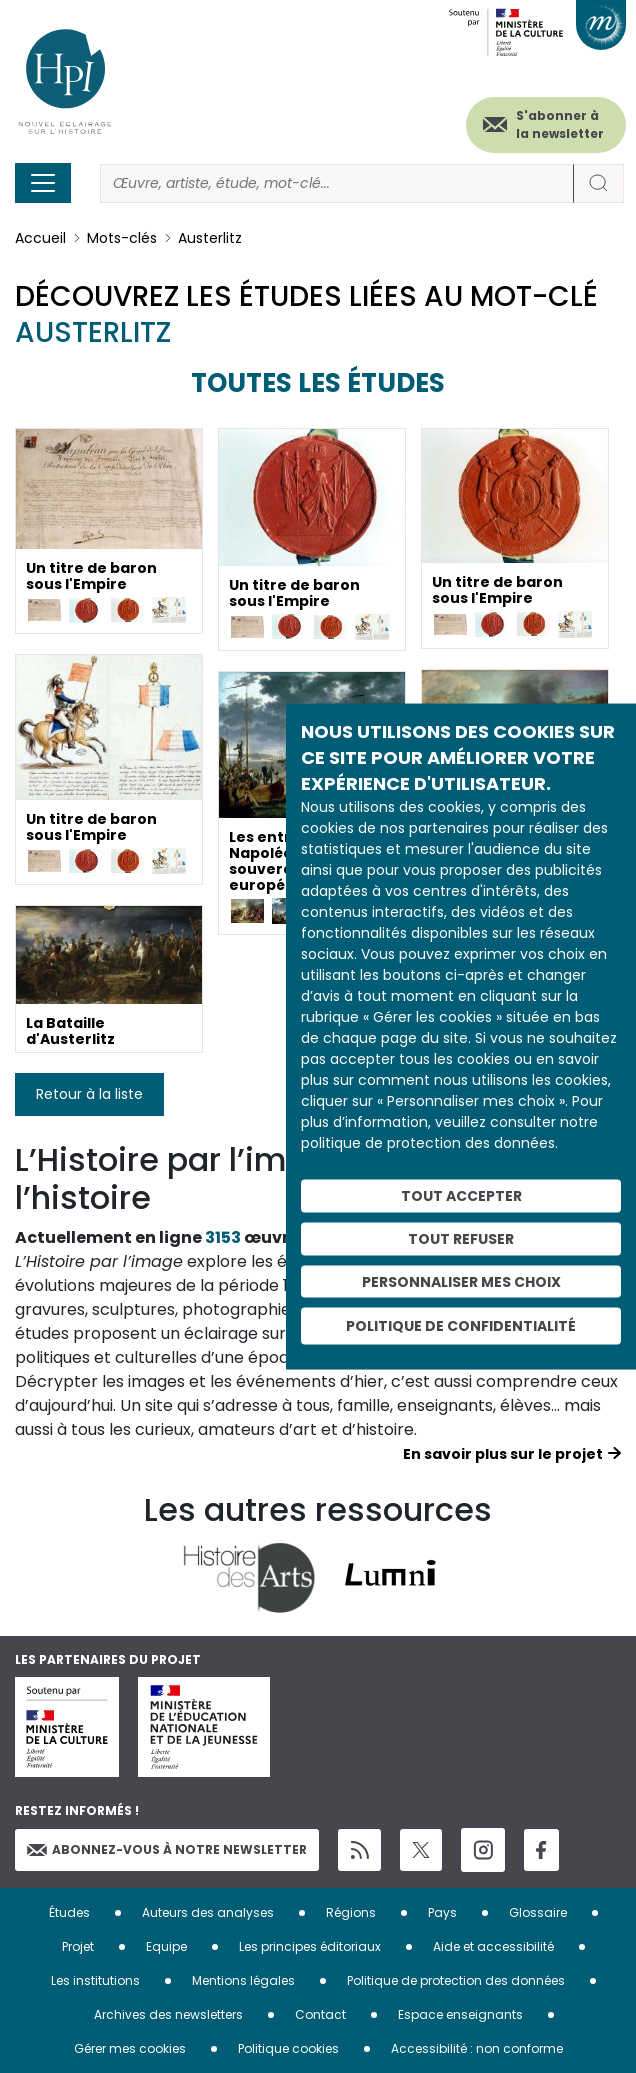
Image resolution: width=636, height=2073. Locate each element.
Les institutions (95, 1979)
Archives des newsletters (168, 2013)
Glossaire (538, 1911)
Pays (442, 1911)
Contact (320, 2013)
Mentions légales (243, 1979)
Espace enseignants (460, 2013)
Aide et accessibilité (493, 1945)
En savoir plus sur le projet (503, 1454)
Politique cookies (288, 2047)
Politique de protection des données (456, 1979)
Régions (351, 1911)
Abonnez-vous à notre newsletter (167, 1849)
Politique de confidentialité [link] (461, 1326)
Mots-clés (122, 238)
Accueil (40, 238)
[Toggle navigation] (43, 183)
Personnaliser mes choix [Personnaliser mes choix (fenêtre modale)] (461, 1281)
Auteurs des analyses (208, 1911)
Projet (78, 1945)
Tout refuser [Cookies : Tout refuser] (461, 1238)
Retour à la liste (89, 1094)
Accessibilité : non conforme (477, 2047)
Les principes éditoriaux (310, 1945)
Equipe (166, 1945)
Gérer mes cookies (130, 2047)
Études (69, 1911)
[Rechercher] (337, 183)
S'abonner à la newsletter (560, 124)
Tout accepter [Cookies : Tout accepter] (461, 1196)
